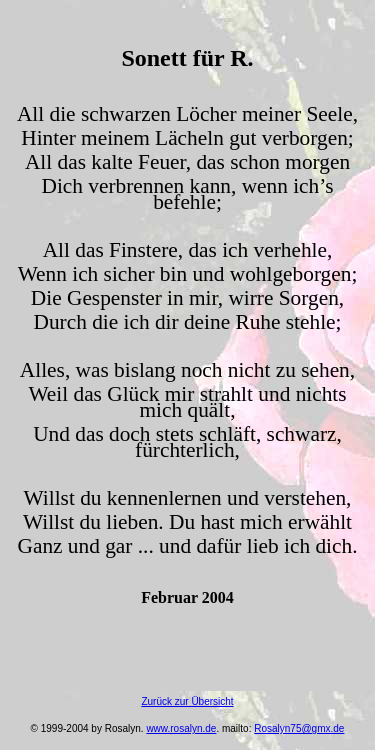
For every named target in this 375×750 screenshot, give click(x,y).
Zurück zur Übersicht (187, 701)
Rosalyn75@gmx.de (299, 728)
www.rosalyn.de (181, 728)
